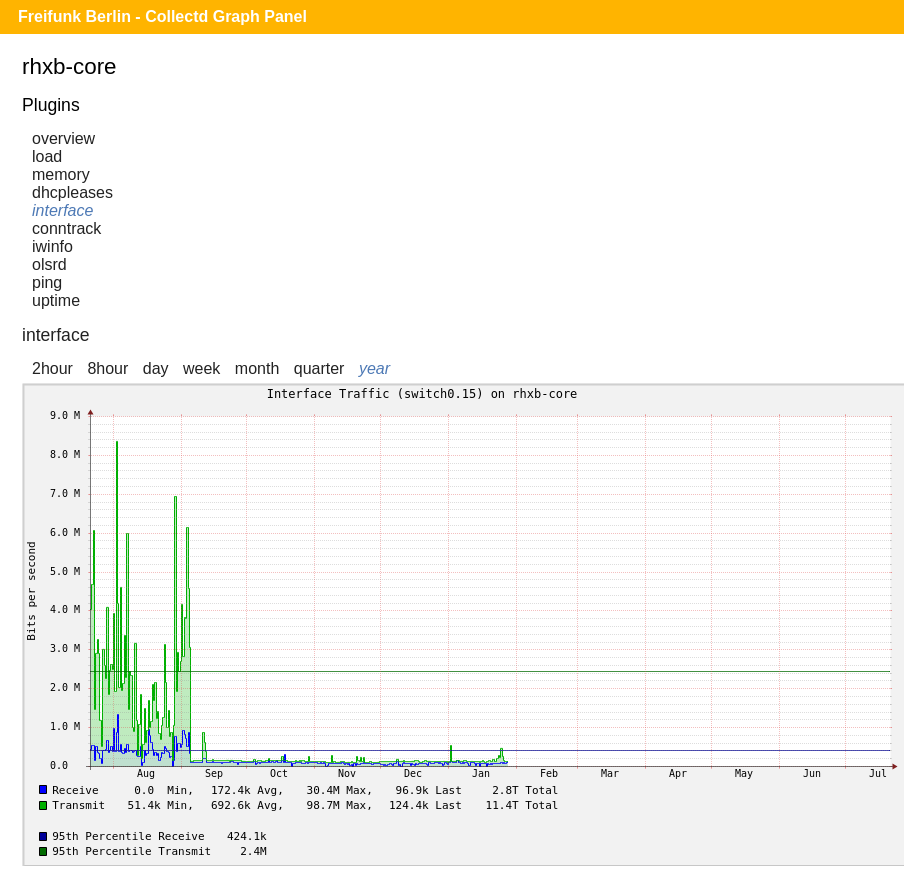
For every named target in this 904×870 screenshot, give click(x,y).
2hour (52, 368)
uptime (56, 300)
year (374, 368)
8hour (107, 368)
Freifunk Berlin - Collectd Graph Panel (162, 16)
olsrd (49, 264)
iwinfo (52, 246)
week (201, 368)
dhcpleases (72, 192)
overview (63, 138)
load (47, 156)
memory (61, 174)
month (257, 368)
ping (47, 282)
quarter (319, 368)
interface (62, 210)
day (156, 368)
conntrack (66, 228)
